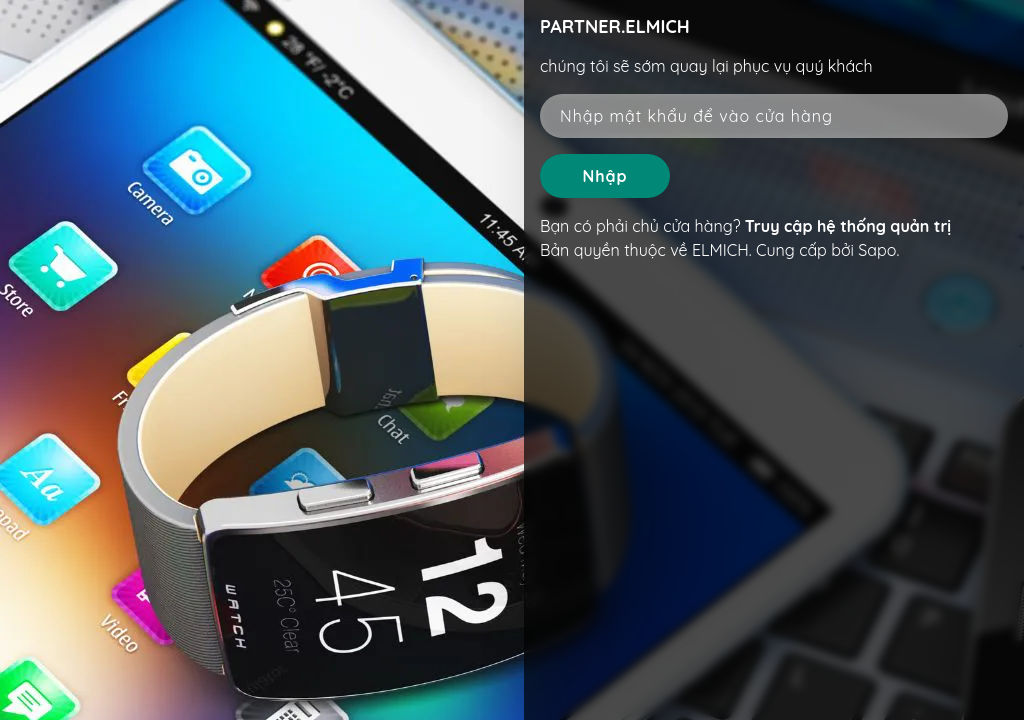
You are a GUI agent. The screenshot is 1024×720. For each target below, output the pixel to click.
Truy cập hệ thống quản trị (848, 226)
